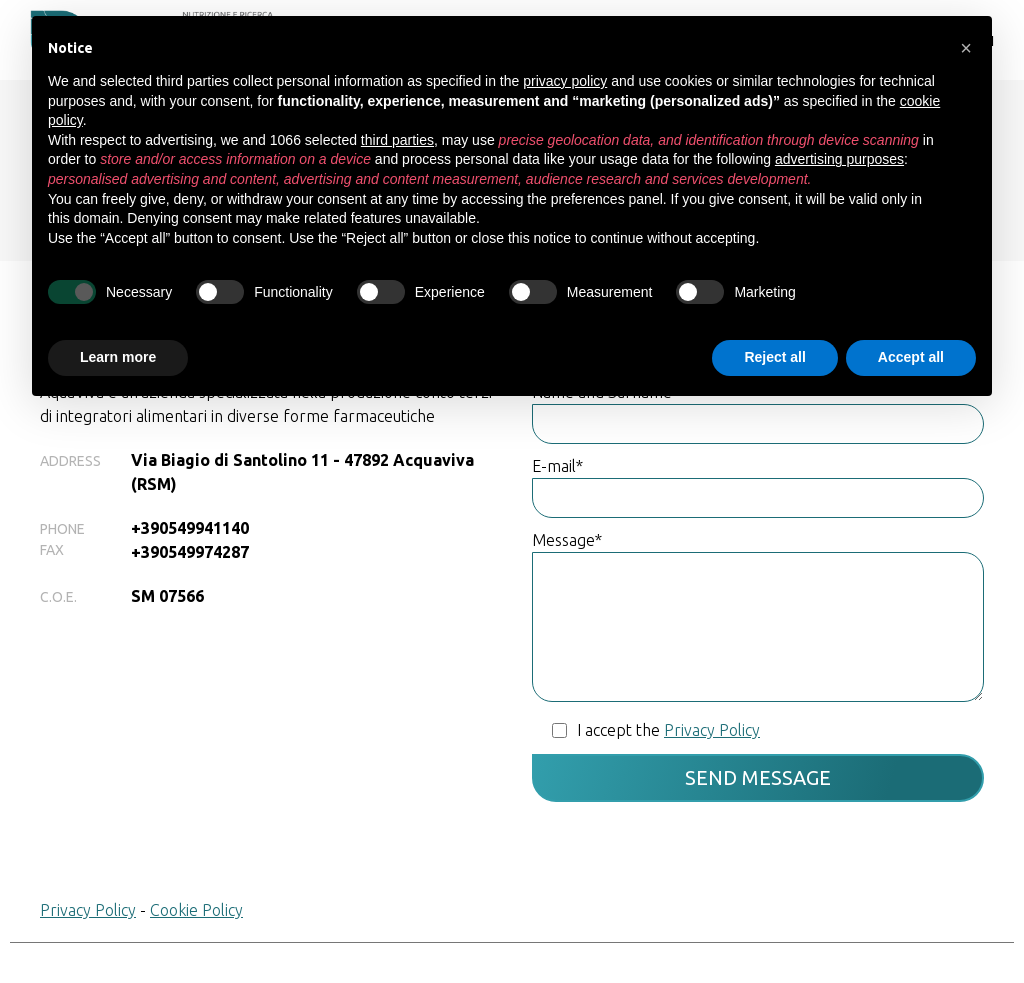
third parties (397, 140)
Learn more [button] (118, 357)
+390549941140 (190, 528)
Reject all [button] (774, 357)
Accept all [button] (911, 357)
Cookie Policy (196, 910)
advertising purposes (839, 159)
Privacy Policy (88, 910)
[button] (966, 48)
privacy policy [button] (565, 81)
